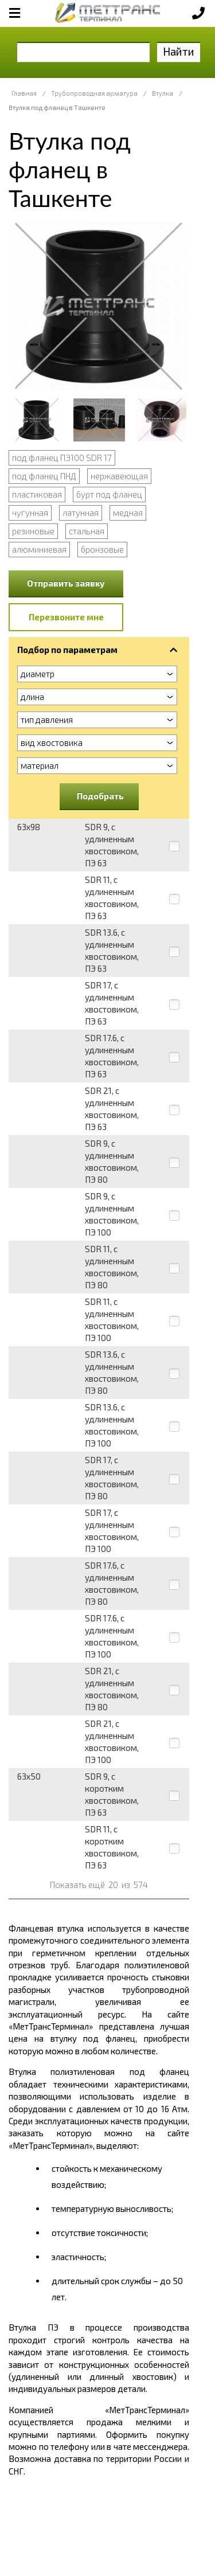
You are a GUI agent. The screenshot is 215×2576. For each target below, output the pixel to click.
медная (128, 512)
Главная (24, 93)
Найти (178, 51)
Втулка (162, 93)
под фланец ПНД (44, 476)
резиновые (33, 531)
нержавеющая (119, 476)
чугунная (30, 512)
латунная (80, 512)
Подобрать (100, 796)
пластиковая (37, 494)
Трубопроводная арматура (94, 93)
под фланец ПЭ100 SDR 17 (62, 457)
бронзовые (102, 549)
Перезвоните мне (66, 617)
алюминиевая (39, 549)
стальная (86, 531)
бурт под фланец (109, 494)
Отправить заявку (66, 583)
